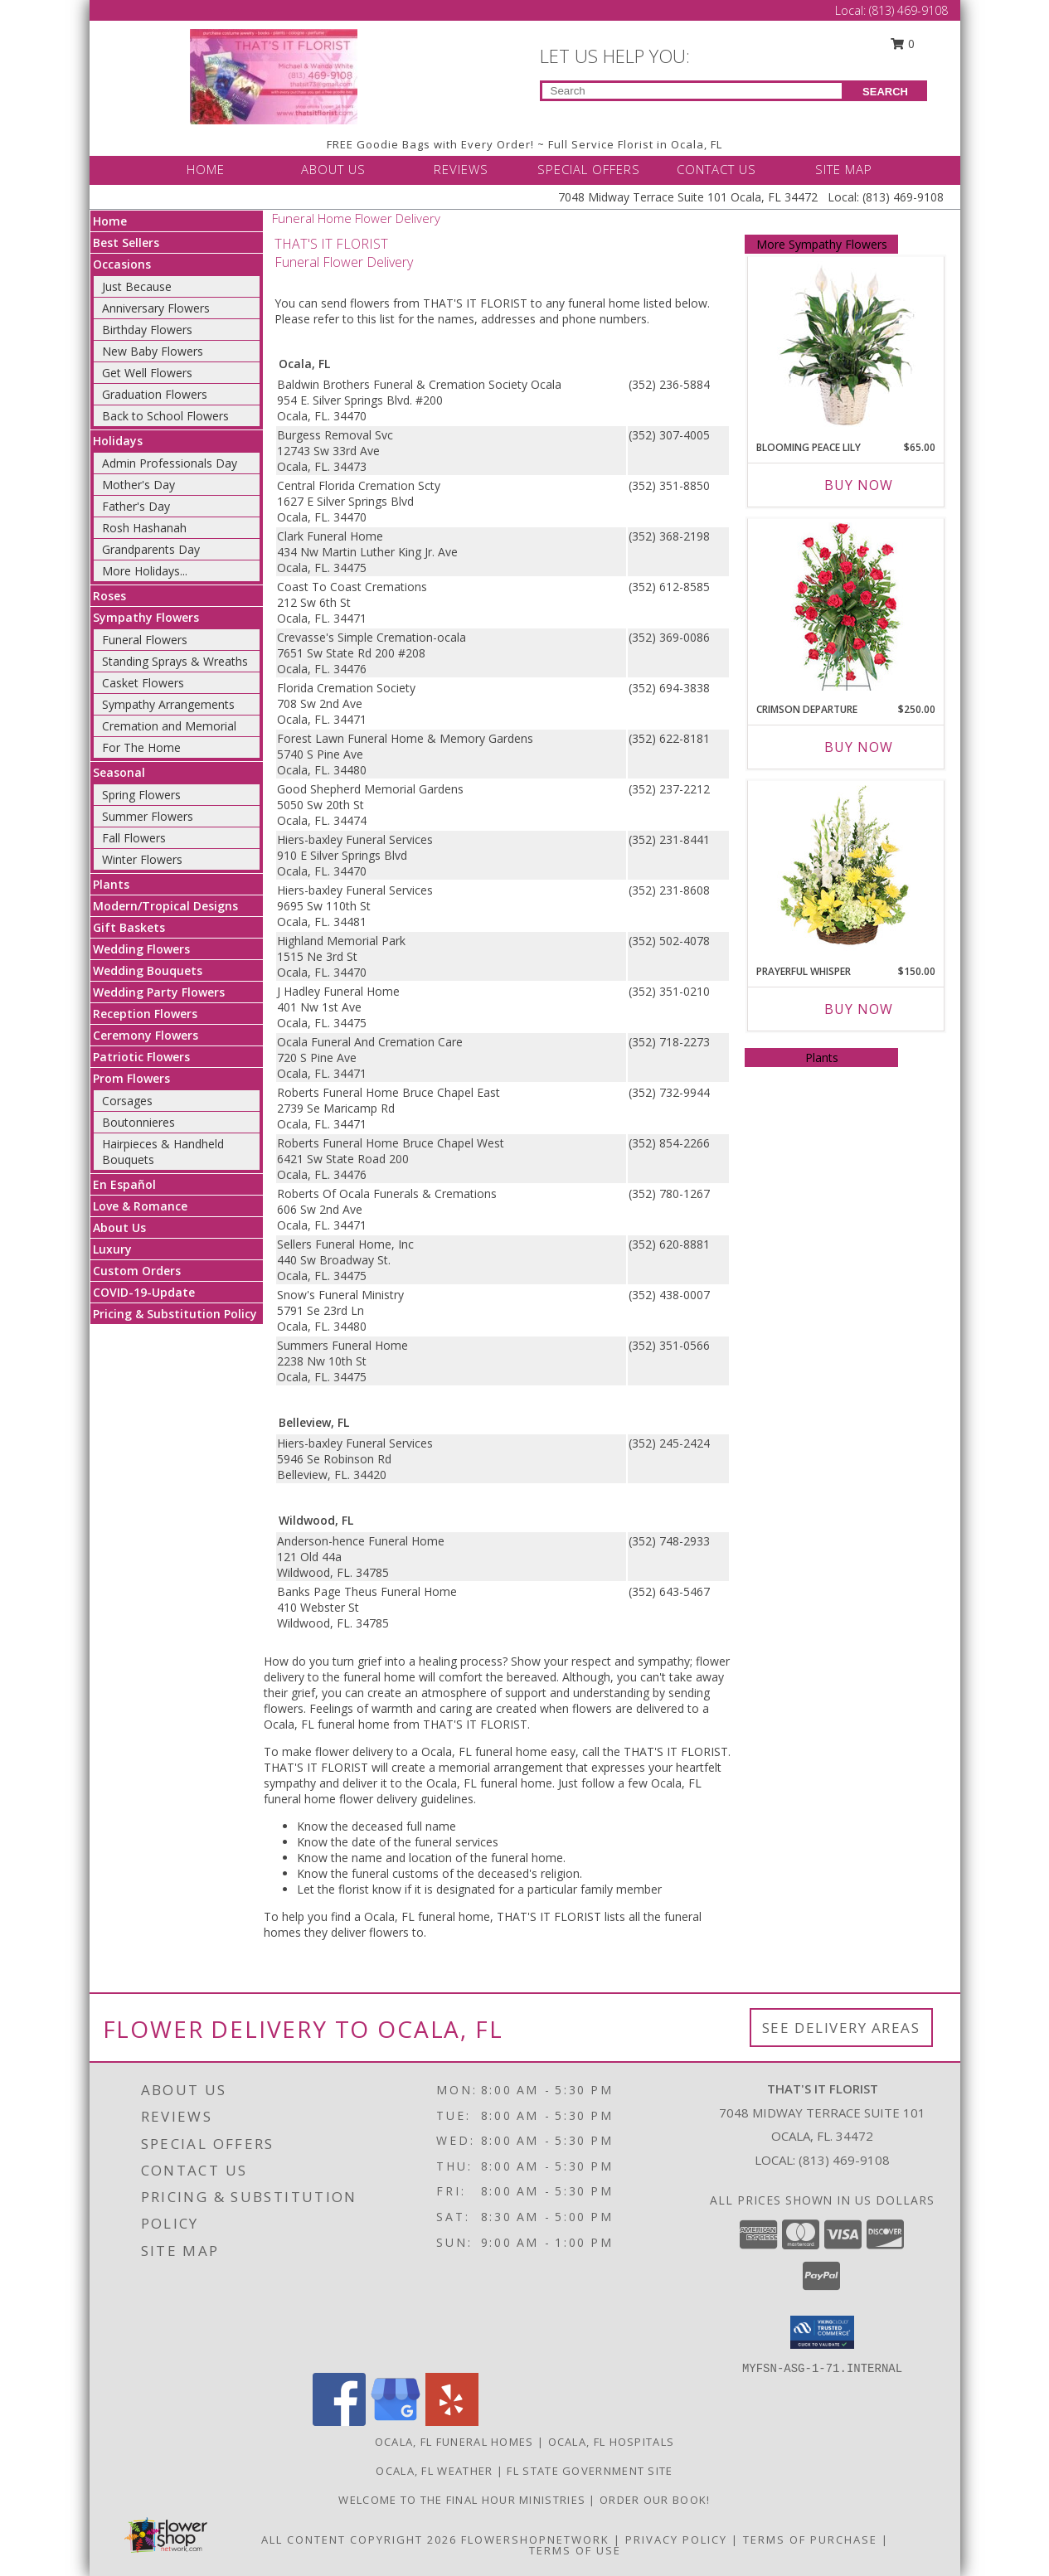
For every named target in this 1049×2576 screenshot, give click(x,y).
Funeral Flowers (144, 640)
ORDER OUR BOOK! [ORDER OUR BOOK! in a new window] (655, 2499)
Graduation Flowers (154, 394)
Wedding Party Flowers (159, 992)
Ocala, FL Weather (434, 2470)
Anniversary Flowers (156, 308)
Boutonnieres (138, 1122)
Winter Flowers (142, 859)
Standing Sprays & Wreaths (175, 661)
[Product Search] (692, 90)
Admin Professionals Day (169, 463)
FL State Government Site (590, 2470)
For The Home (141, 747)
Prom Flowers (131, 1078)
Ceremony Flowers (145, 1035)
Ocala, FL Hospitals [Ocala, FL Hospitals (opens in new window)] (611, 2441)
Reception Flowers (145, 1013)
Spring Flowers (141, 795)
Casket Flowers (143, 683)
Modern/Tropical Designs (165, 906)
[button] (822, 2332)
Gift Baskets (129, 927)
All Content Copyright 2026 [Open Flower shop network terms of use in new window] (359, 2539)
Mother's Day (138, 484)
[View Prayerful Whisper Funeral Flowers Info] (846, 869)
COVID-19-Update (144, 1292)
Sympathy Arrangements (168, 704)
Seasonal (119, 772)
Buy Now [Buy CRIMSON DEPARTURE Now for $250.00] (858, 747)
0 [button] (902, 43)
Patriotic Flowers (141, 1057)
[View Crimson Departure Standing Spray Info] (846, 606)
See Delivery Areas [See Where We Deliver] (841, 2027)
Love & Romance (140, 1206)
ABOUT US (333, 169)
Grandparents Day (151, 549)
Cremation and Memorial (169, 726)
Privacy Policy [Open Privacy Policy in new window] (676, 2539)
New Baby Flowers (152, 351)
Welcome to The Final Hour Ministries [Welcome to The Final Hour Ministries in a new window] (463, 2499)
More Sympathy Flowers (821, 244)
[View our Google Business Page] (395, 2421)
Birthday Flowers (147, 329)
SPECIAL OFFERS (588, 169)
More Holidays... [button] (144, 571)
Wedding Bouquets (147, 970)
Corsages (127, 1101)
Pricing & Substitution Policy (175, 1314)
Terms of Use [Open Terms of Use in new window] (575, 2550)
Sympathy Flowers (146, 617)
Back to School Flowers (165, 416)
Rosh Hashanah (144, 528)
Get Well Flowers (147, 373)
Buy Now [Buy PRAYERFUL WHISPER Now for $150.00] (858, 1009)
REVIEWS (461, 169)
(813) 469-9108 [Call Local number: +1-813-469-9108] (908, 10)
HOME (206, 169)
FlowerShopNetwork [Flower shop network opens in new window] (535, 2539)
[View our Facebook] (339, 2421)
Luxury (112, 1249)
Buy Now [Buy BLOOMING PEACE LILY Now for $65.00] (858, 485)
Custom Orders (137, 1270)
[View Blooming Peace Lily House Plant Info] (846, 345)
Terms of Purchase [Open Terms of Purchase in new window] (810, 2539)
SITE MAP (843, 169)
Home (110, 221)
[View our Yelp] (451, 2421)
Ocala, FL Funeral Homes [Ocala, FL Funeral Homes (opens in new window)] (454, 2441)
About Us (119, 1227)
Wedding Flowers (141, 949)
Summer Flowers (147, 816)
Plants (111, 884)
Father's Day (136, 506)
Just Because (137, 286)
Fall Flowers (134, 838)
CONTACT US (716, 169)
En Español (124, 1184)
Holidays (118, 441)
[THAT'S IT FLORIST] (273, 75)
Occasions (122, 264)
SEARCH (885, 91)
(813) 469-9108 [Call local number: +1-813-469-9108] (844, 2160)
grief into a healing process (430, 1661)
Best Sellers (126, 242)
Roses (109, 596)
